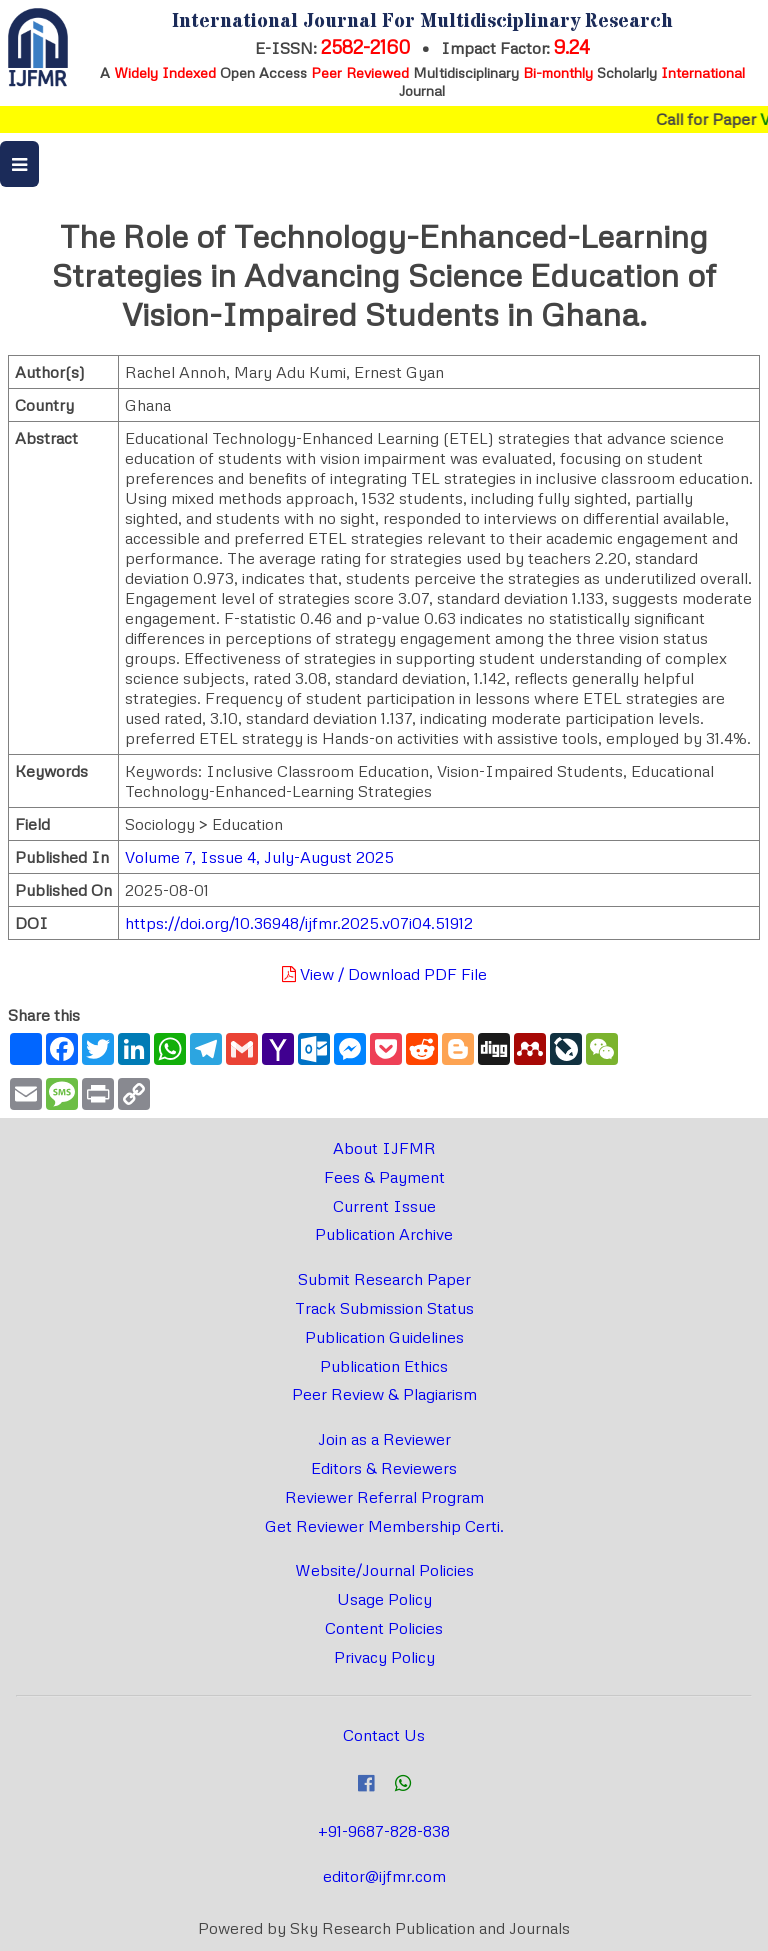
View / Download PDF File (384, 974)
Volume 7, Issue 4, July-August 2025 (259, 857)
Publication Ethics (384, 1366)
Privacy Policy (384, 1657)
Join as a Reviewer (384, 1439)
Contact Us (384, 1735)
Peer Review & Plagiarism (384, 1394)
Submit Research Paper (384, 1279)
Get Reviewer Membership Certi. (384, 1526)
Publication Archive (384, 1234)
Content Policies (384, 1628)
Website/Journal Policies (384, 1570)
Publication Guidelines (384, 1337)
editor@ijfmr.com (384, 1876)
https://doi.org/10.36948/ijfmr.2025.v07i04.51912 (299, 923)
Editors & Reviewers (384, 1468)
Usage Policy (384, 1599)
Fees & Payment (384, 1177)
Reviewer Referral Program (384, 1497)
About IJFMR (384, 1148)
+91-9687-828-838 (384, 1831)
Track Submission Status (384, 1308)
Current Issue (384, 1206)
